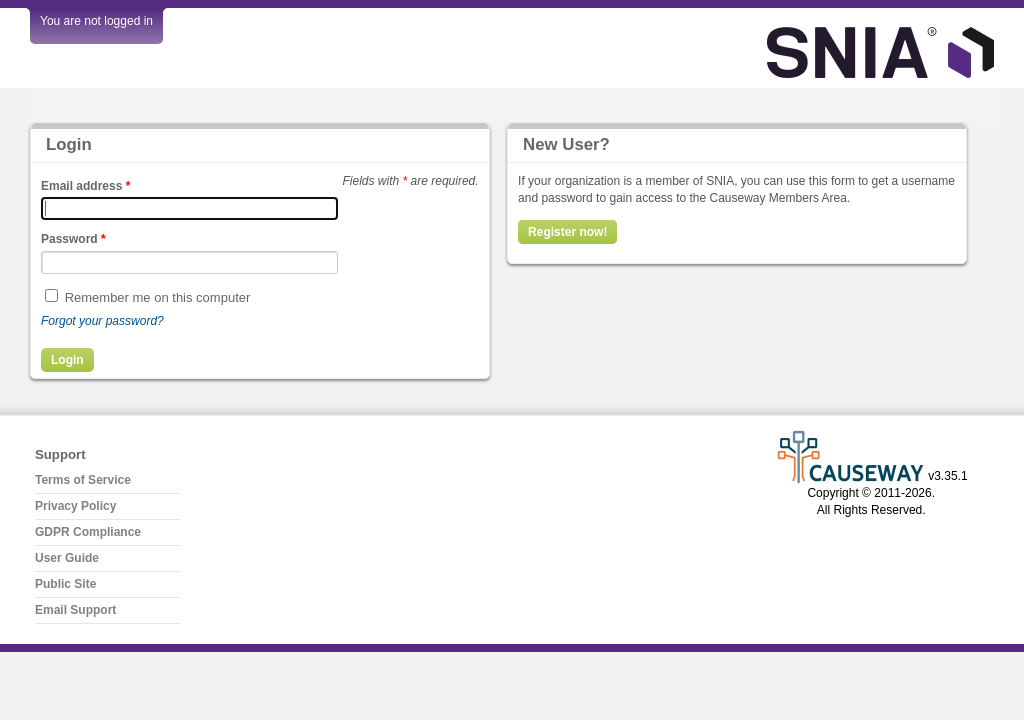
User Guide (67, 558)
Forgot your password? (102, 321)
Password (73, 239)
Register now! (567, 232)
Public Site (65, 584)
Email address (85, 186)
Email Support (75, 610)
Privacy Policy (75, 506)
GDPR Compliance (88, 532)
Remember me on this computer (158, 297)
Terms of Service (83, 480)
